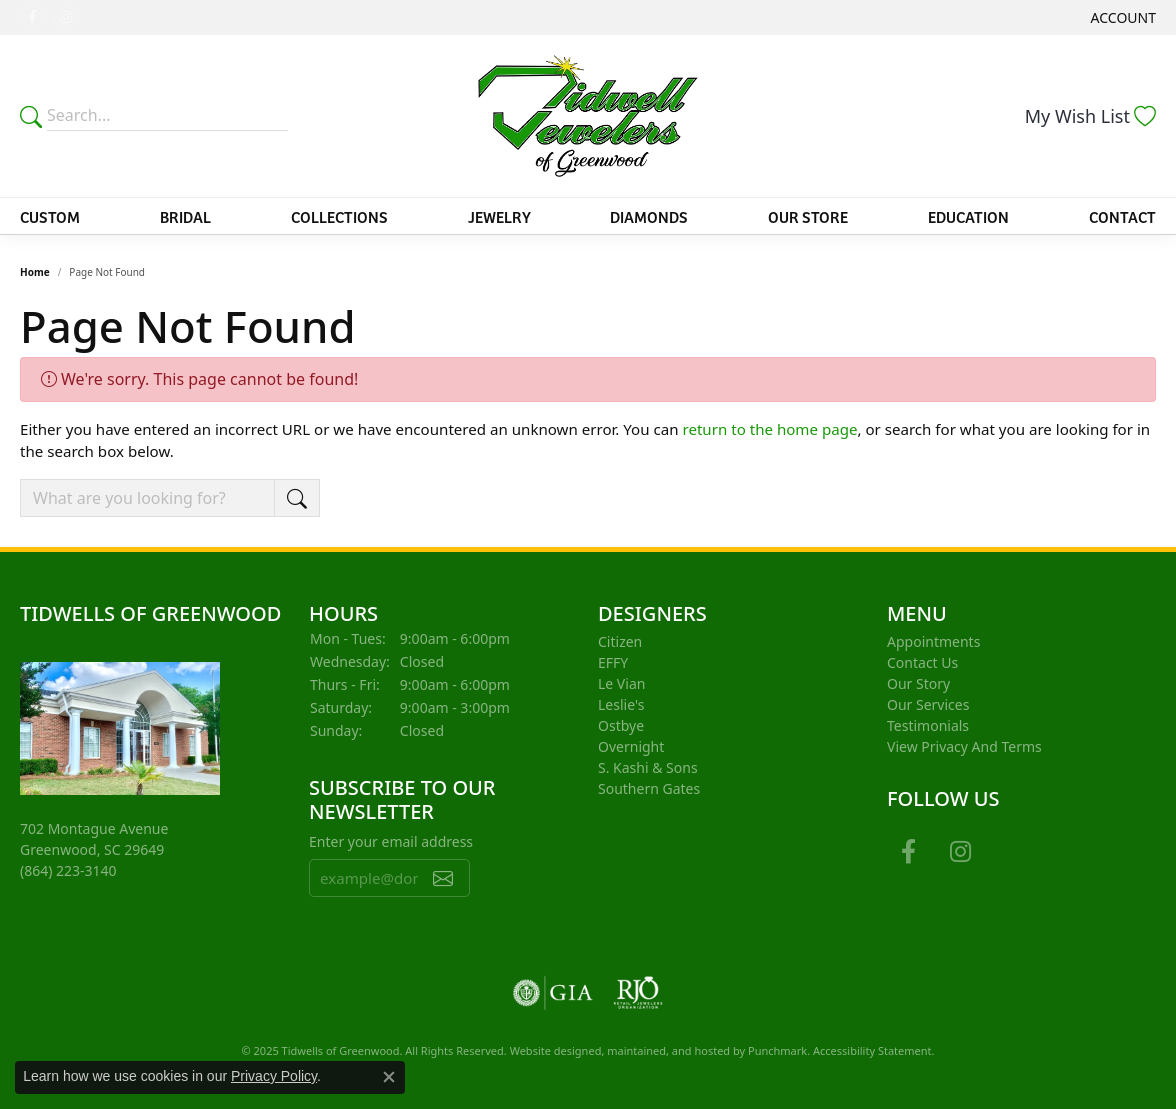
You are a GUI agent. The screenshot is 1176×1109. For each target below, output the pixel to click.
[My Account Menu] (1123, 17)
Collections (339, 216)
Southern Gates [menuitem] (649, 788)
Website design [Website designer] (549, 1050)
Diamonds (649, 216)
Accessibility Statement (872, 1050)
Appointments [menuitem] (933, 641)
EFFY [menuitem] (613, 662)
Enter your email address (391, 841)
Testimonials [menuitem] (928, 725)
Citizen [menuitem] (620, 641)
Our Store (808, 216)
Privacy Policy (274, 1076)
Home (35, 272)
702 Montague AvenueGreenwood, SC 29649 (94, 849)
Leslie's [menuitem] (621, 704)
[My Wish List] (1090, 116)
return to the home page (769, 429)
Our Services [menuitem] (928, 704)
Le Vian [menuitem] (621, 683)
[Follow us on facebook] (32, 18)
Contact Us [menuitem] (922, 662)
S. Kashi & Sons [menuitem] (648, 767)
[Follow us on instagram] (66, 18)
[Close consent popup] (389, 1077)
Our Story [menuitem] (918, 683)
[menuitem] (553, 993)
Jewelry (499, 216)
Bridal (185, 216)
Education (968, 216)
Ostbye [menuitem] (621, 725)
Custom (50, 216)
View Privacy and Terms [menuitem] (964, 746)
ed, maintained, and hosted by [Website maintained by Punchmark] (668, 1050)
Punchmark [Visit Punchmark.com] (777, 1050)
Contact (1122, 216)
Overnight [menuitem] (631, 746)
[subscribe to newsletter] (443, 878)
